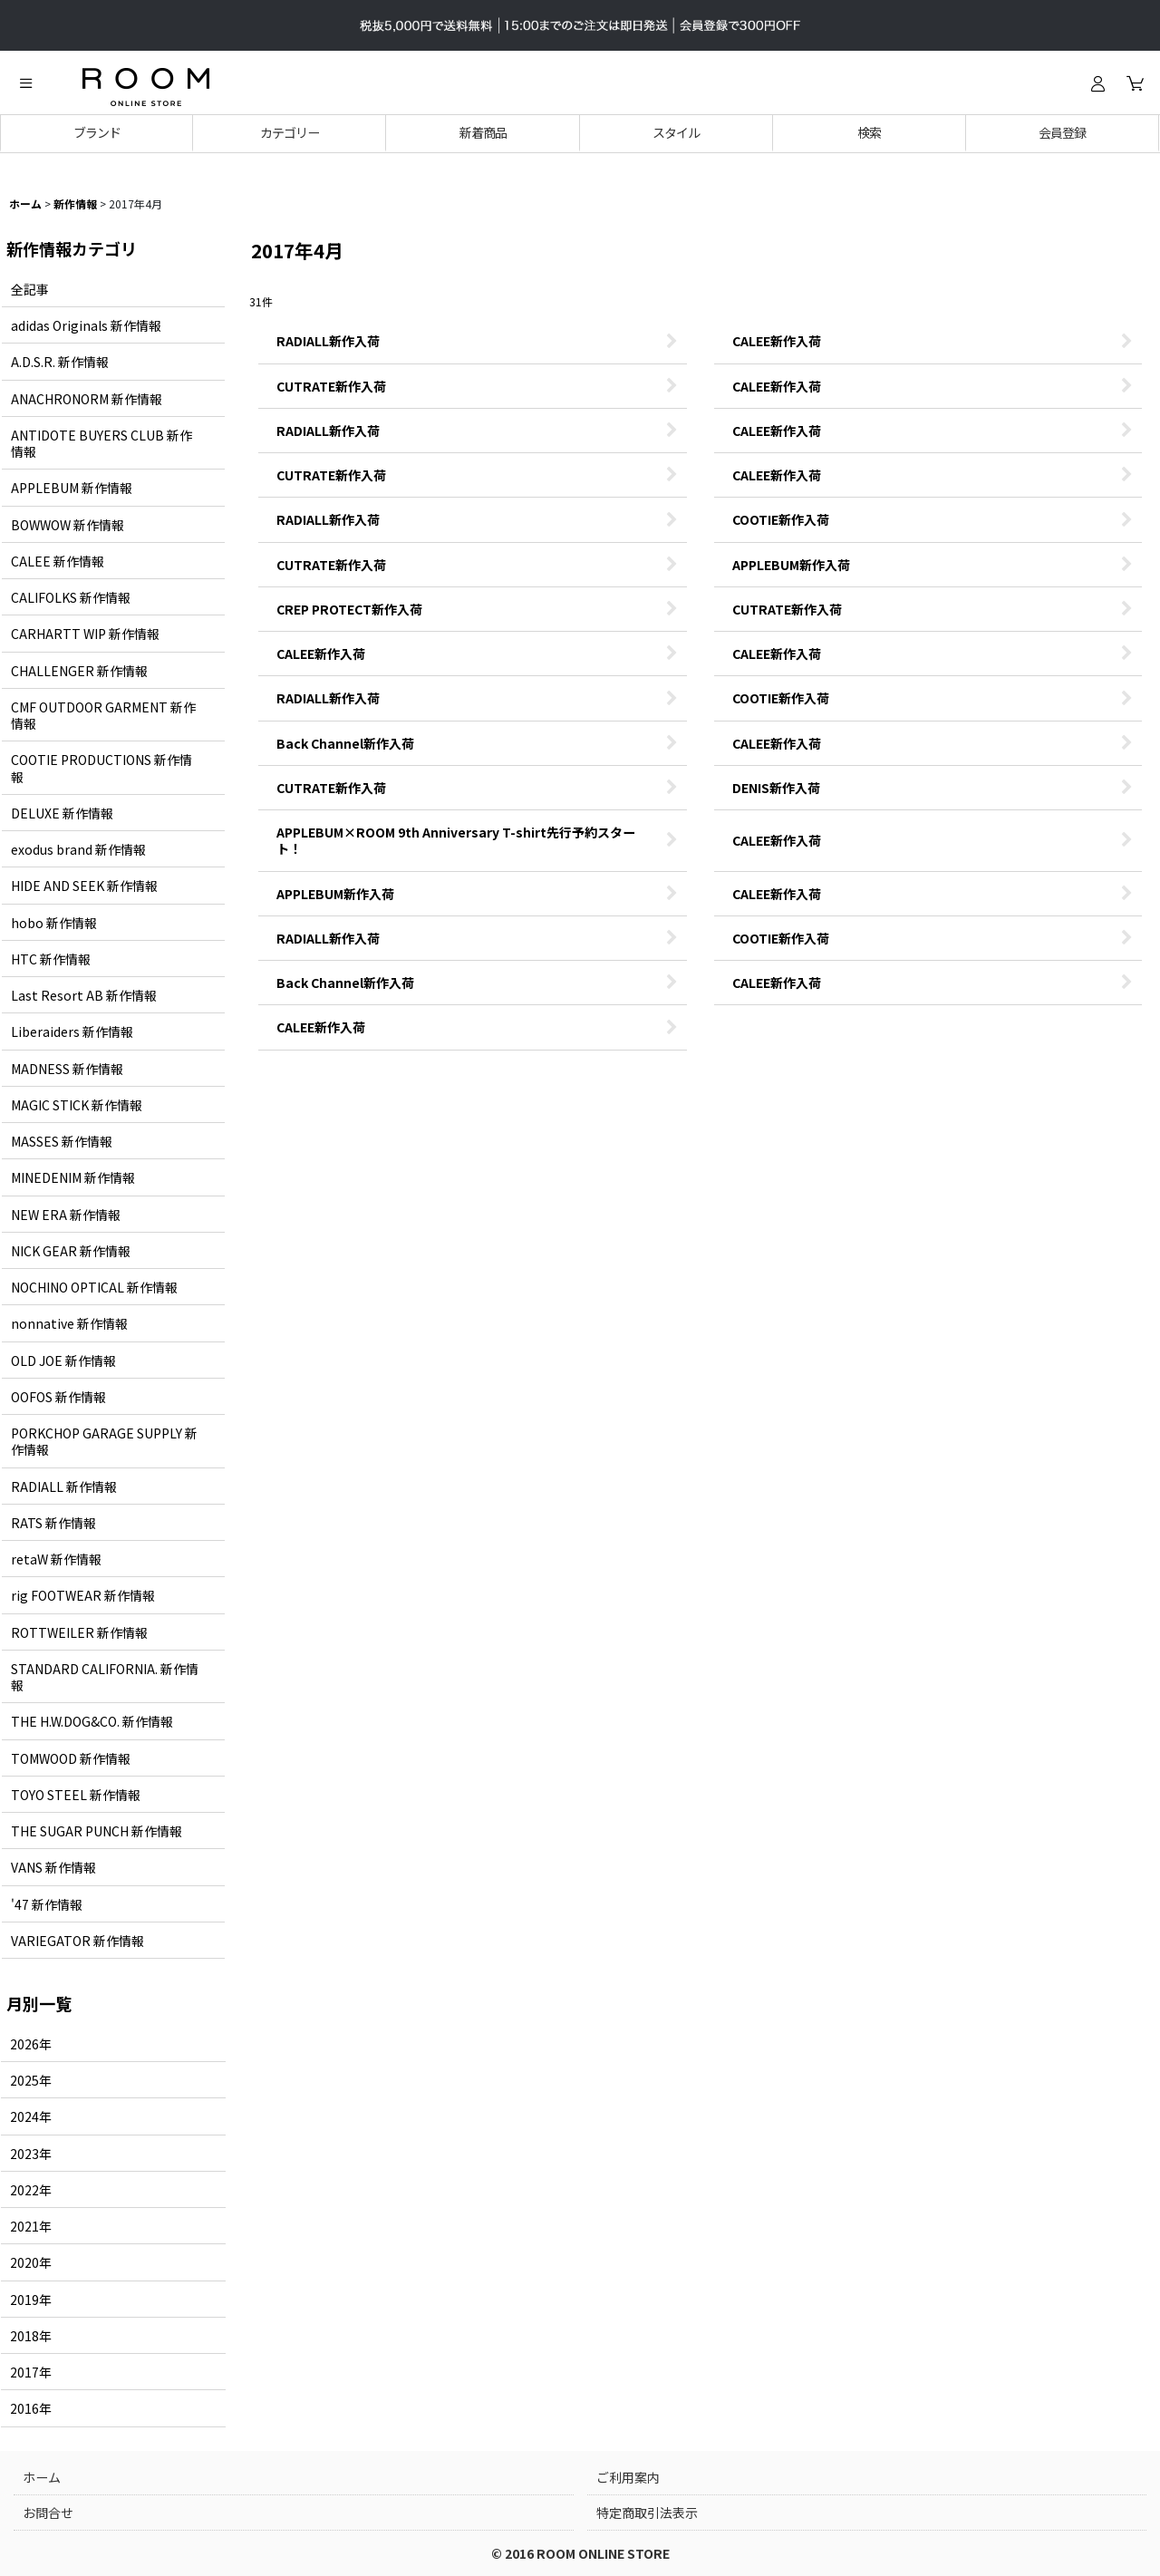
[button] (25, 83)
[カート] (1134, 83)
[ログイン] (1097, 83)
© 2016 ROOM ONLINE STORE (580, 2553)
